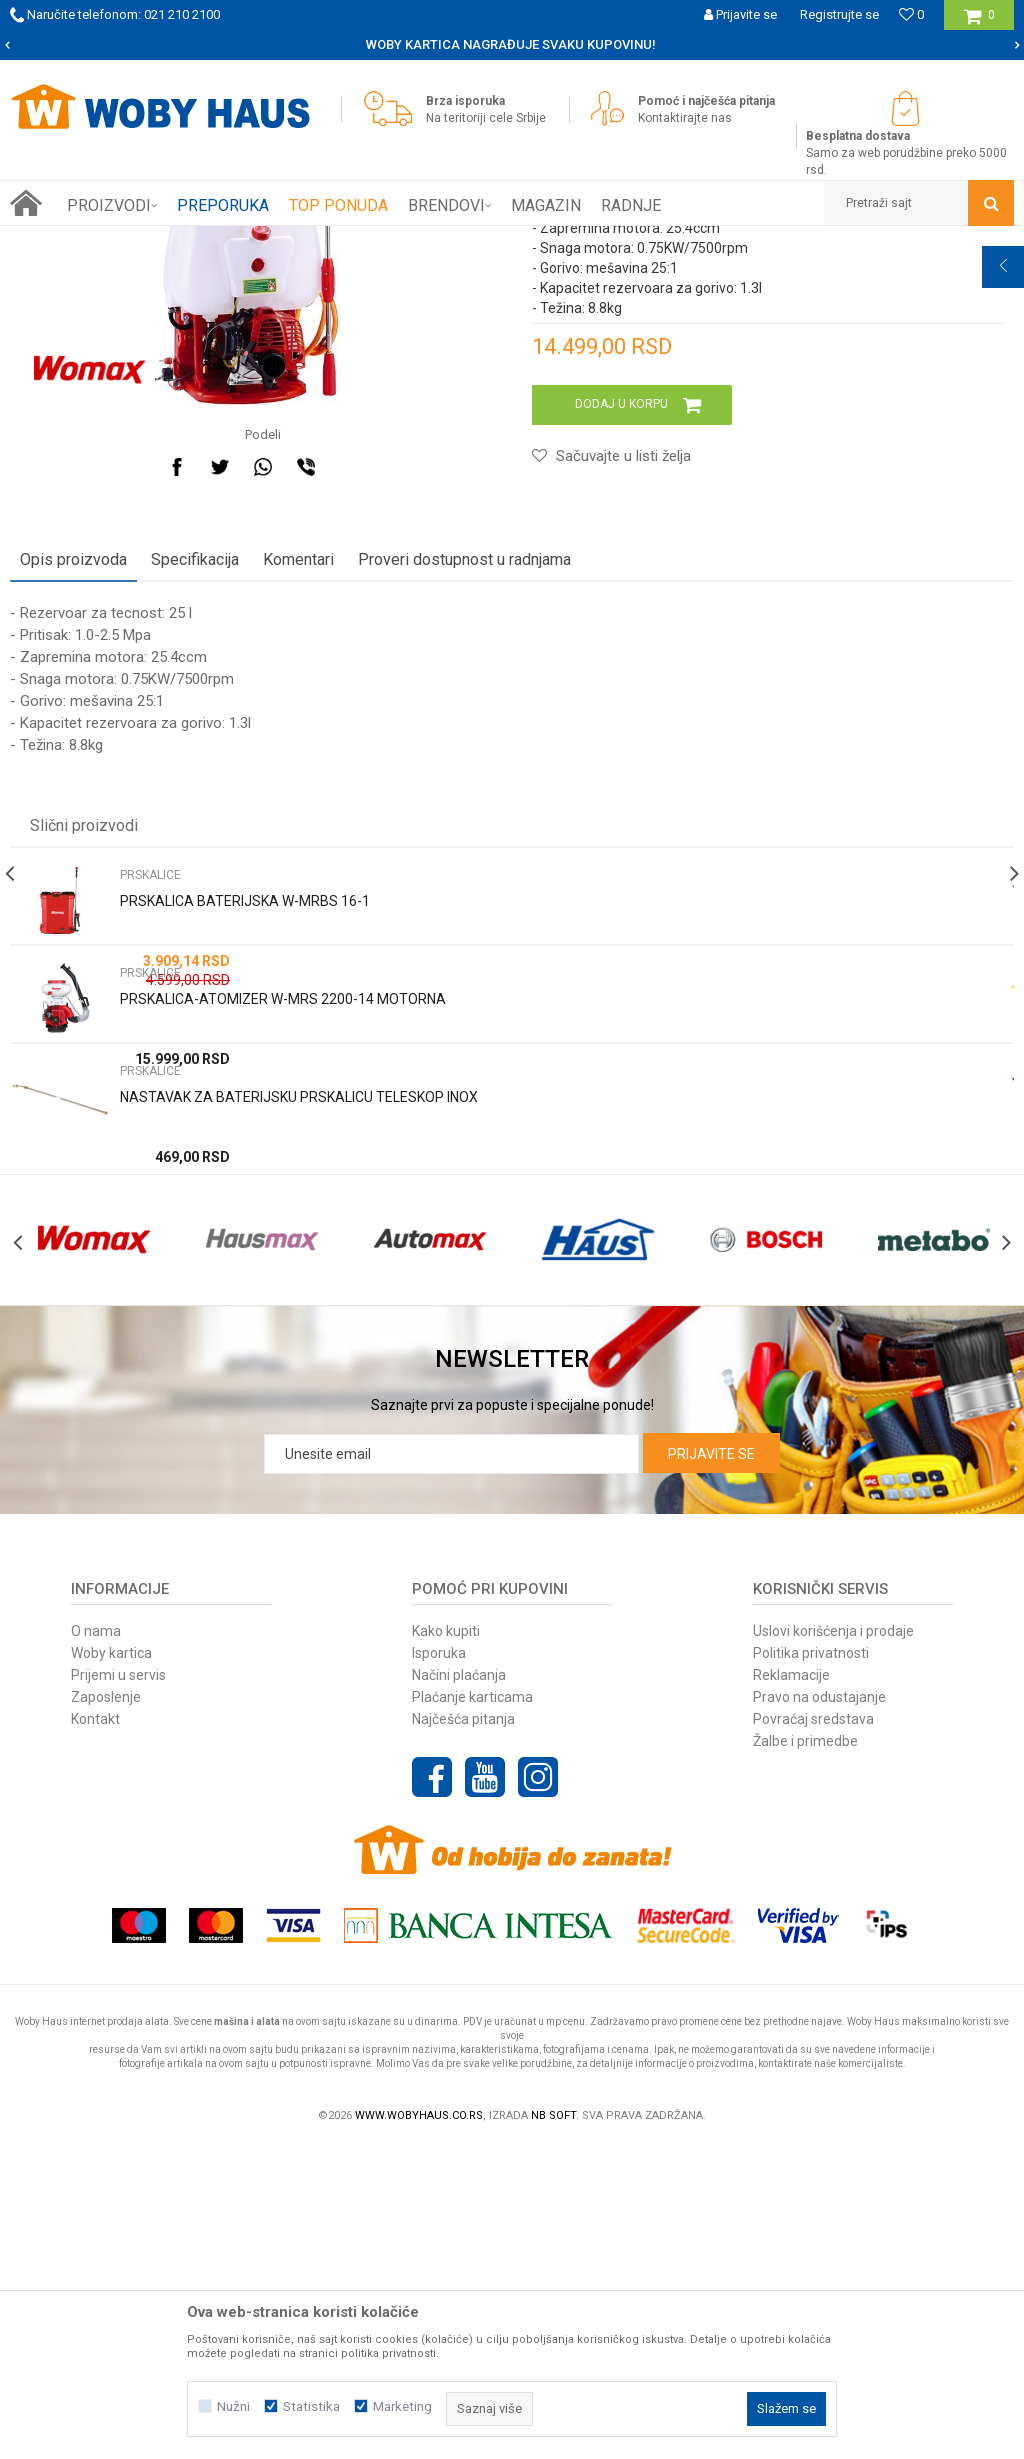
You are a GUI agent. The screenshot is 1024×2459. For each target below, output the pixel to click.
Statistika (311, 2406)
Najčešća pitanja (463, 2031)
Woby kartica (111, 1965)
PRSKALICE (433, 241)
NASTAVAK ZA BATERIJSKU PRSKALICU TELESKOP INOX (299, 1366)
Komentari (298, 828)
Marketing (402, 2406)
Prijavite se (711, 1766)
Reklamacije (791, 1987)
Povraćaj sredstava (813, 2031)
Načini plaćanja (459, 1987)
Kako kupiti (446, 1943)
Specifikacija (195, 828)
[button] (919, 203)
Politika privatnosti (811, 1965)
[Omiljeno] (911, 14)
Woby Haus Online (60, 241)
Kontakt (95, 2031)
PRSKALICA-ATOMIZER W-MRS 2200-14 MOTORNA (283, 1268)
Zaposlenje (106, 2009)
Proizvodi (151, 241)
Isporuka (439, 1965)
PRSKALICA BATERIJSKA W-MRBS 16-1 (245, 1170)
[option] (512, 45)
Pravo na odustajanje (819, 2009)
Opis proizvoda (73, 828)
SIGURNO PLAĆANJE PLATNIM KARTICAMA (510, 44)
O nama (96, 1943)
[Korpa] (979, 22)
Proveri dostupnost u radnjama (464, 828)
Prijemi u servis (118, 1987)
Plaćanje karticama (472, 2009)
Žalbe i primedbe (805, 2053)
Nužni (233, 2406)
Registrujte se (839, 14)
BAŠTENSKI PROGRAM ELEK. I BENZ (290, 241)
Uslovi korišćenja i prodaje (833, 1943)
